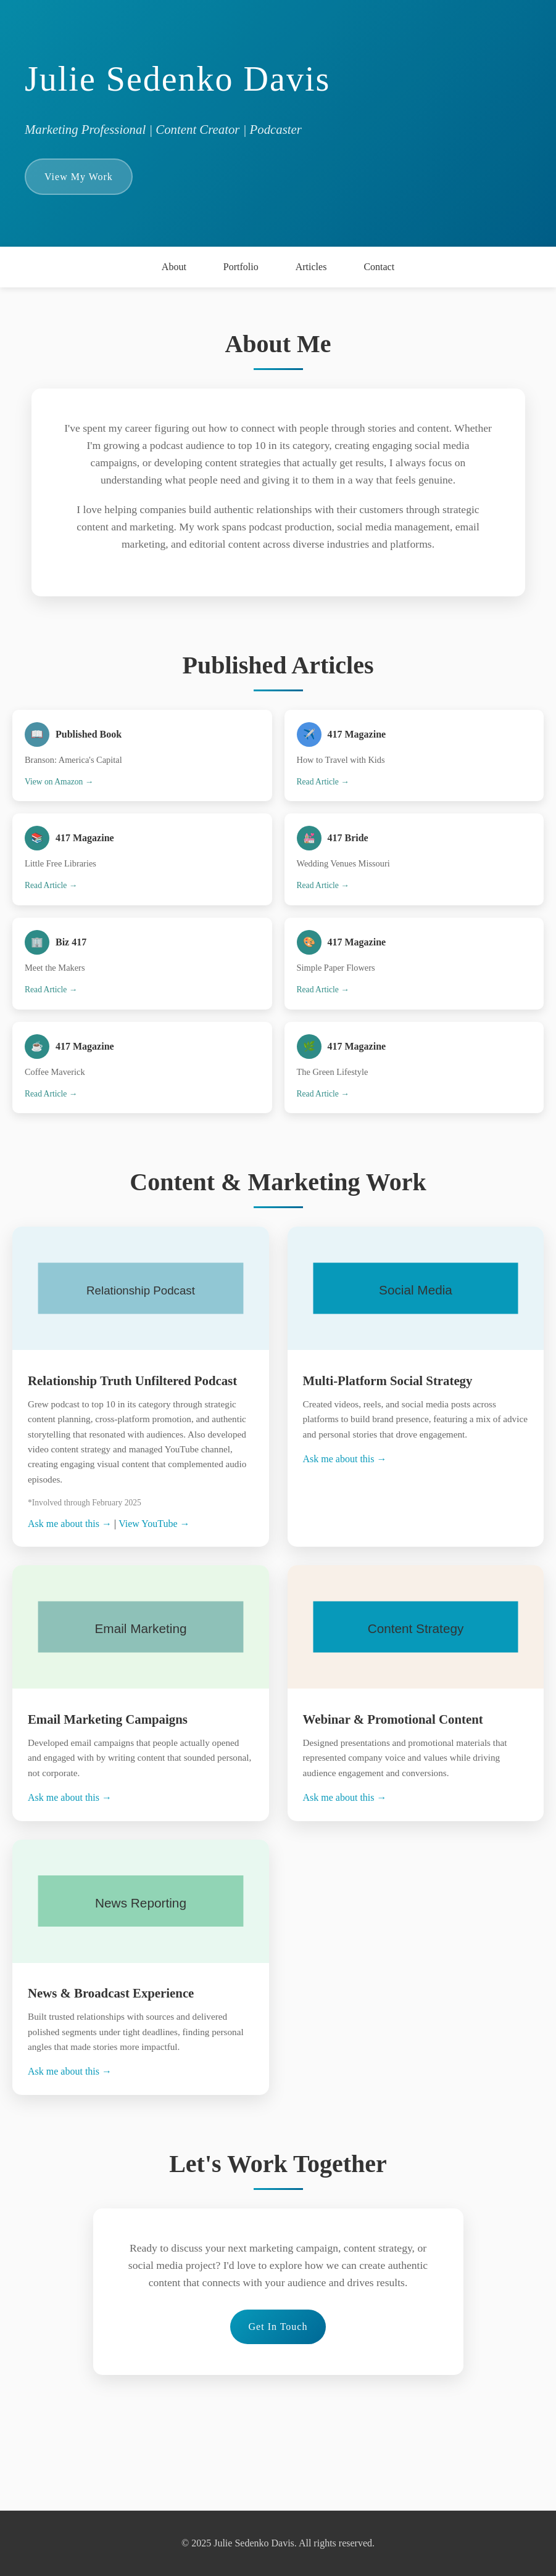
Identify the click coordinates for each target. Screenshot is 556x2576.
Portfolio (241, 266)
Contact (378, 266)
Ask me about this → (70, 1523)
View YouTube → (153, 1523)
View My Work (78, 176)
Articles (311, 266)
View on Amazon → (59, 781)
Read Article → (323, 781)
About (174, 266)
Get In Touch (278, 2326)
